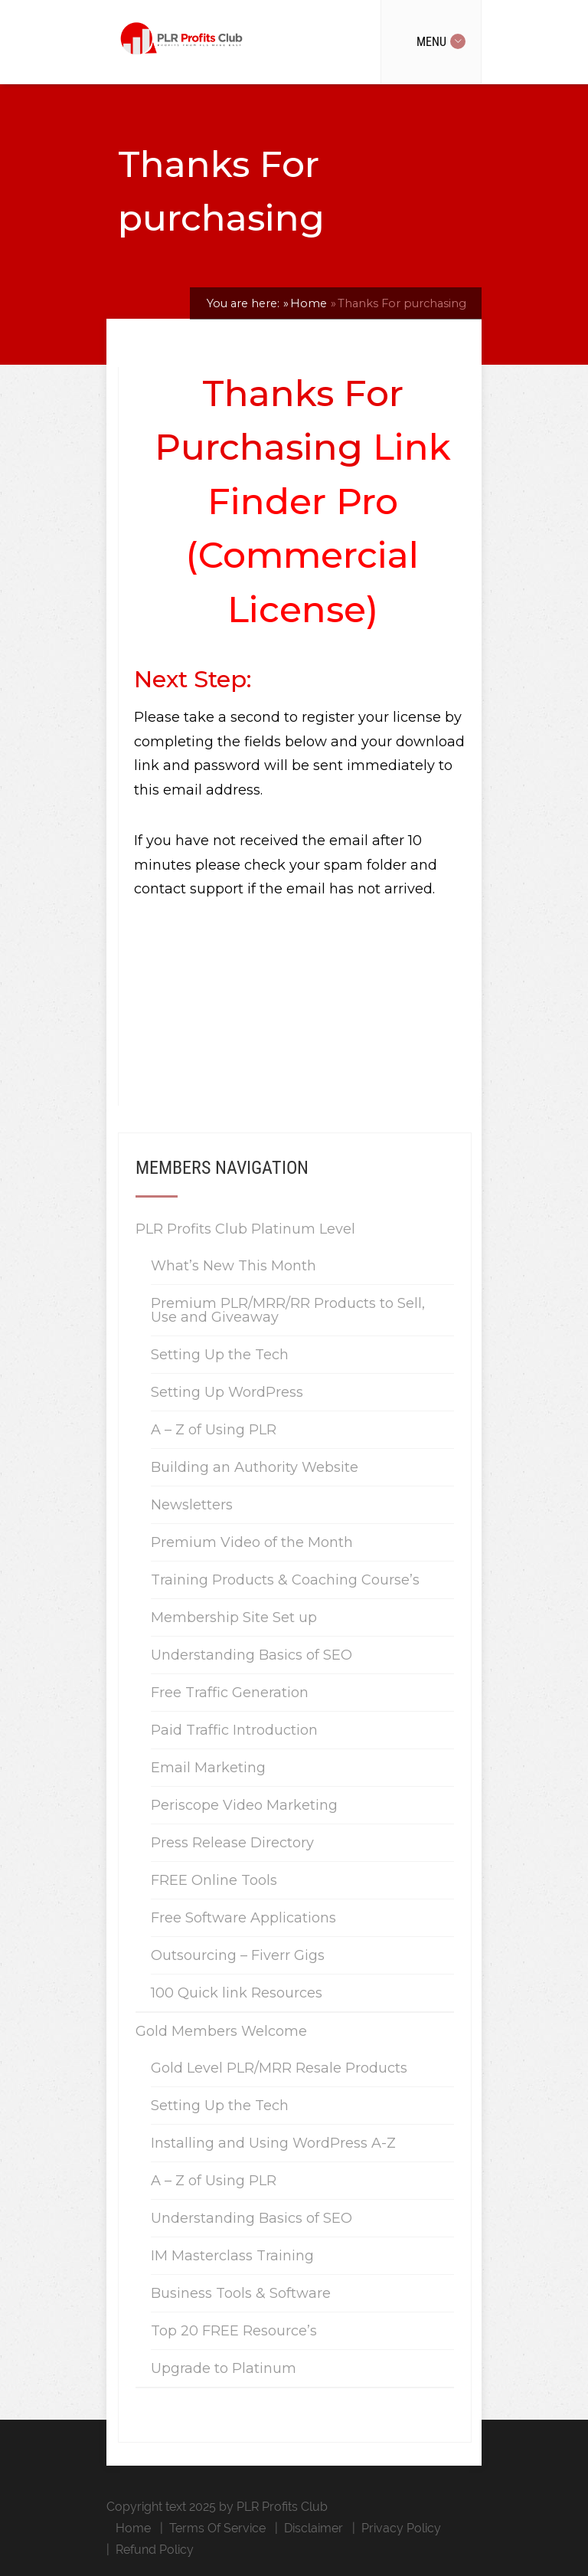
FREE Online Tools (214, 1880)
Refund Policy (155, 2549)
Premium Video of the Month (252, 1542)
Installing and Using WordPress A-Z (273, 2143)
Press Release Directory (232, 1842)
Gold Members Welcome (221, 2031)
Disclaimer (313, 2528)
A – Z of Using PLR (213, 1429)
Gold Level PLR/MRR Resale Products (279, 2068)
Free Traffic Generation (230, 1692)
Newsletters (192, 1504)
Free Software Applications (243, 1917)
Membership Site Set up (234, 1617)
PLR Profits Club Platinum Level (245, 1229)
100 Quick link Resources (236, 1992)
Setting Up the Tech (220, 1354)
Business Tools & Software (241, 2293)
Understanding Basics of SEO (251, 1655)
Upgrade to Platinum (223, 2368)
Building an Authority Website (254, 1467)
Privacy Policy (401, 2528)
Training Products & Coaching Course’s (285, 1579)
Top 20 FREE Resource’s (234, 2330)
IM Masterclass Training (232, 2255)
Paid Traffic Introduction (234, 1730)
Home (133, 2528)
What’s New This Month (233, 1265)
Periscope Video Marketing (244, 1805)
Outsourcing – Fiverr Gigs (238, 1955)
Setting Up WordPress (227, 1392)
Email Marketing (208, 1767)
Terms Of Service (217, 2528)
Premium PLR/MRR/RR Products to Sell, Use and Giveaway (288, 1310)
